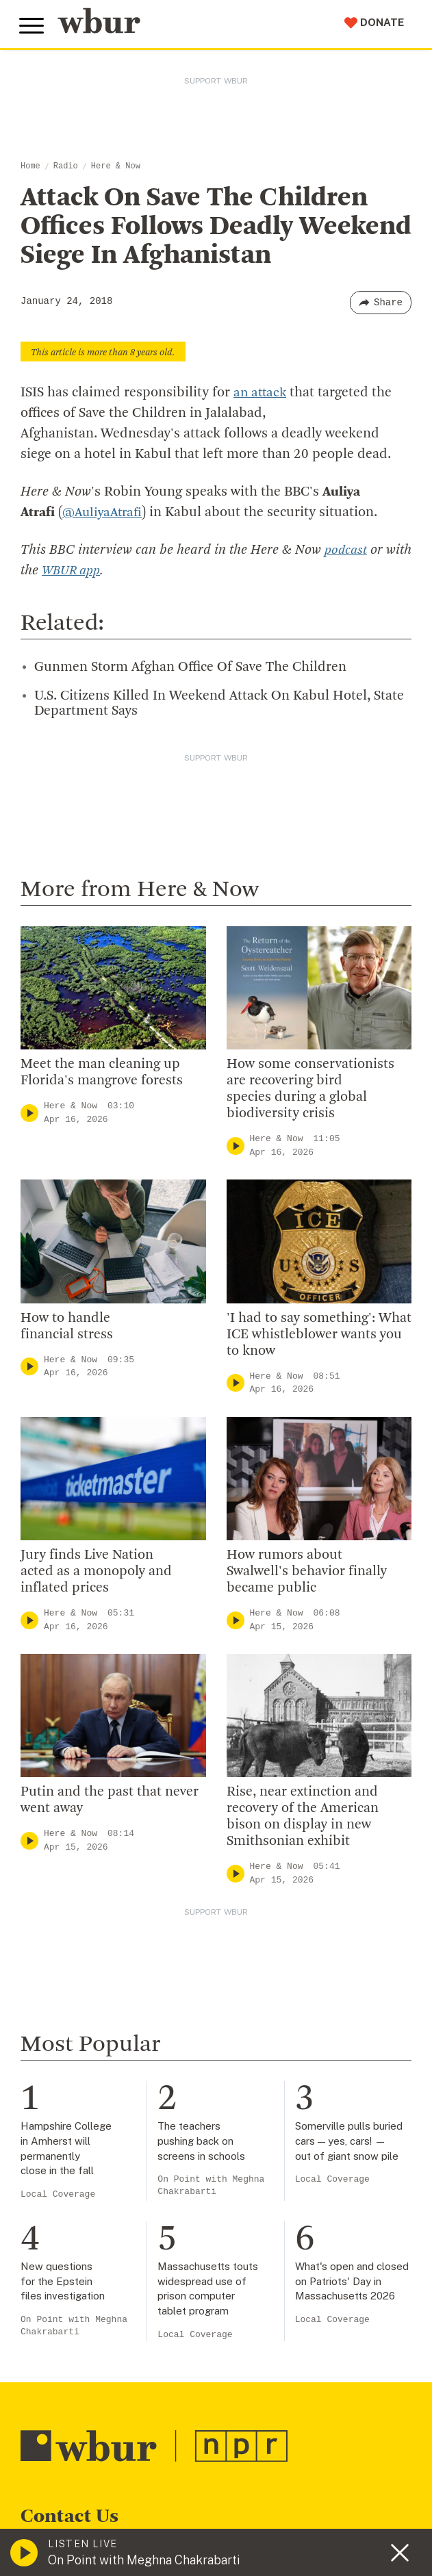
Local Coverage (58, 2194)
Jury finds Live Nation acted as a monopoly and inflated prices (96, 1571)
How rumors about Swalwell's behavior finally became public (307, 1571)
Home (30, 166)
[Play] (29, 1112)
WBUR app (101, 571)
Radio (65, 166)
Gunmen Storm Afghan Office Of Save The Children (190, 667)
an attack (261, 393)
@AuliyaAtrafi (104, 513)
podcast (346, 550)
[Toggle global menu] (33, 26)
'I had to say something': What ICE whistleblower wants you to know (319, 1334)
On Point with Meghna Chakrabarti (210, 2185)
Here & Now (115, 166)
